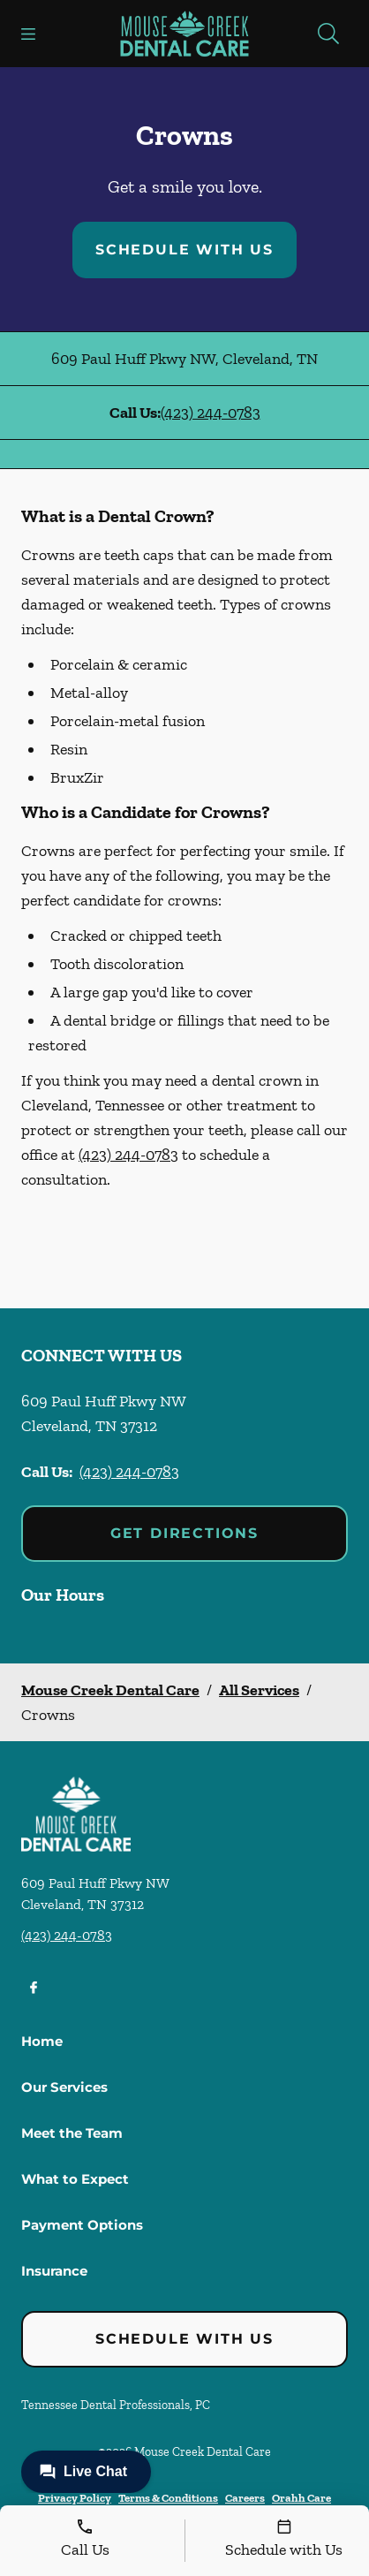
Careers (245, 2497)
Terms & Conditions (168, 2497)
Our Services (64, 2087)
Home (42, 2041)
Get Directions (184, 1533)
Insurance (54, 2270)
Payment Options (82, 2224)
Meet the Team (72, 2133)
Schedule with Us (184, 249)
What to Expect (75, 2179)
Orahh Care (301, 2497)
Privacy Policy (74, 2497)
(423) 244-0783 (210, 412)
